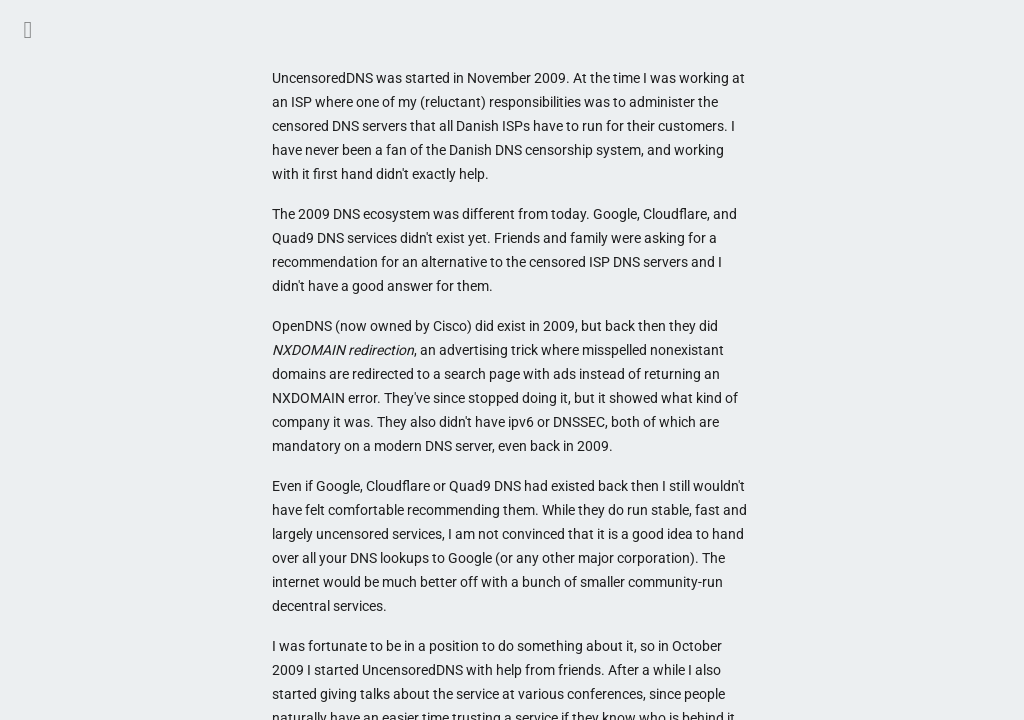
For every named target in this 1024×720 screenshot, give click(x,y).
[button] (28, 28)
